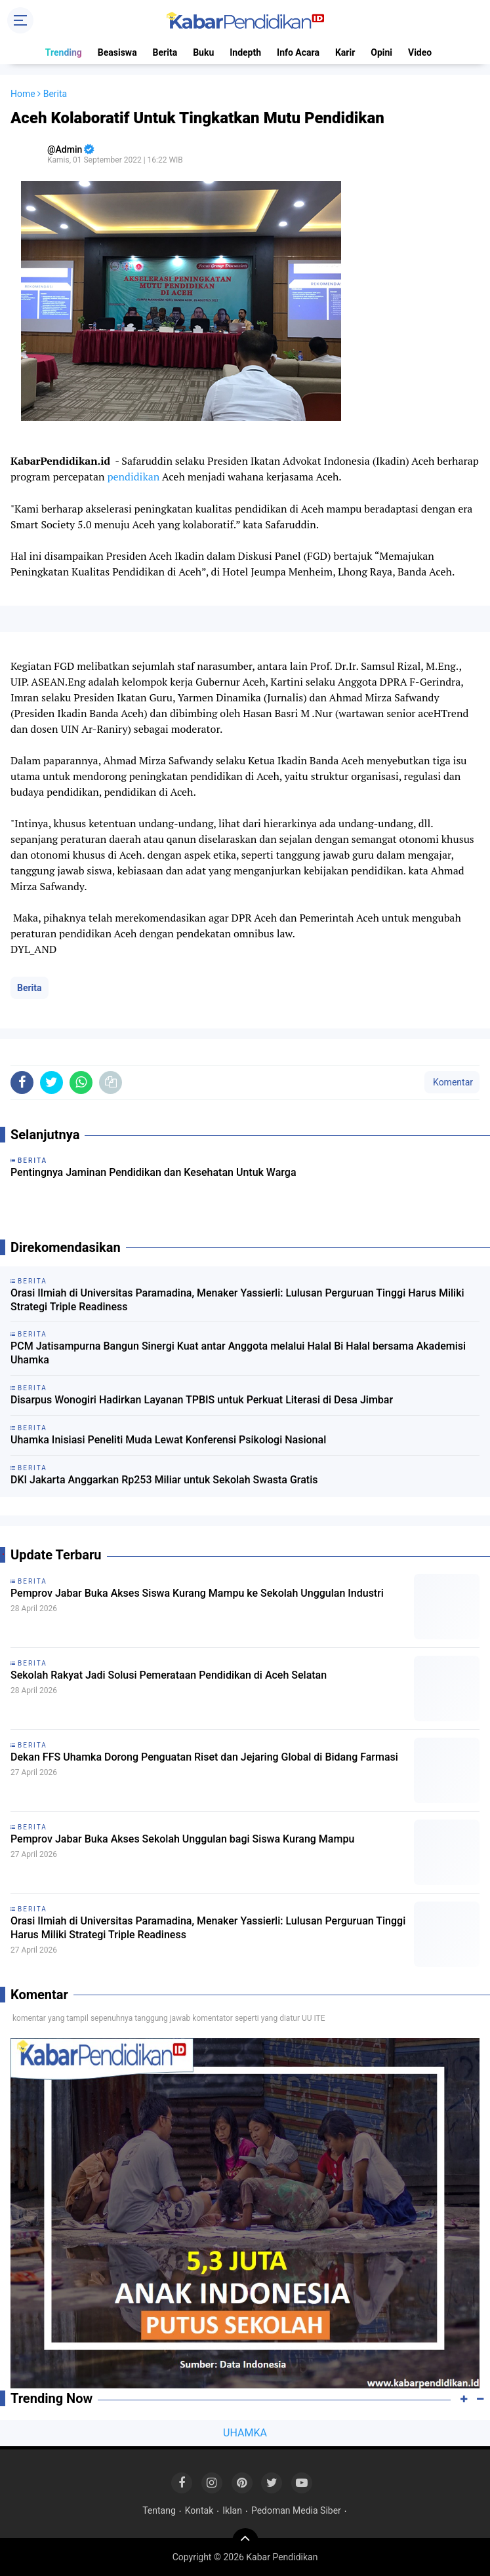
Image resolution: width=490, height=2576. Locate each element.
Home (22, 93)
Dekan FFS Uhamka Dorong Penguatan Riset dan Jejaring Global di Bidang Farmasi (204, 1757)
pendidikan (133, 476)
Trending (63, 52)
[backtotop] (245, 2541)
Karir (345, 52)
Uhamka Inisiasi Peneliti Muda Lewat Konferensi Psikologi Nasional (168, 1440)
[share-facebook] (21, 1082)
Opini (381, 52)
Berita (165, 52)
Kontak (199, 2510)
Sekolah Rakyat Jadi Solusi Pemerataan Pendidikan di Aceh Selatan (168, 1675)
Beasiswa (117, 52)
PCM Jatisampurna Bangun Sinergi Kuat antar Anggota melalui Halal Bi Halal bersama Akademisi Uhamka (238, 1353)
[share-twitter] (51, 1082)
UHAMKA (245, 2433)
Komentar (452, 1082)
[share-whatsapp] (81, 1082)
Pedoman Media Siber (296, 2510)
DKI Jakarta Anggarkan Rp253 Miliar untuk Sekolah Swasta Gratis (163, 1479)
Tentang (159, 2510)
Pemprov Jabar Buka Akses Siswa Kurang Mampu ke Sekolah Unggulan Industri (197, 1593)
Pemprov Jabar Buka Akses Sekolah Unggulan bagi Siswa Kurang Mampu (182, 1839)
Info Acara (298, 52)
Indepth (245, 52)
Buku (203, 52)
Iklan (232, 2510)
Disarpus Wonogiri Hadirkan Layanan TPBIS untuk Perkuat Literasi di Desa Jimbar (201, 1400)
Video (420, 52)
